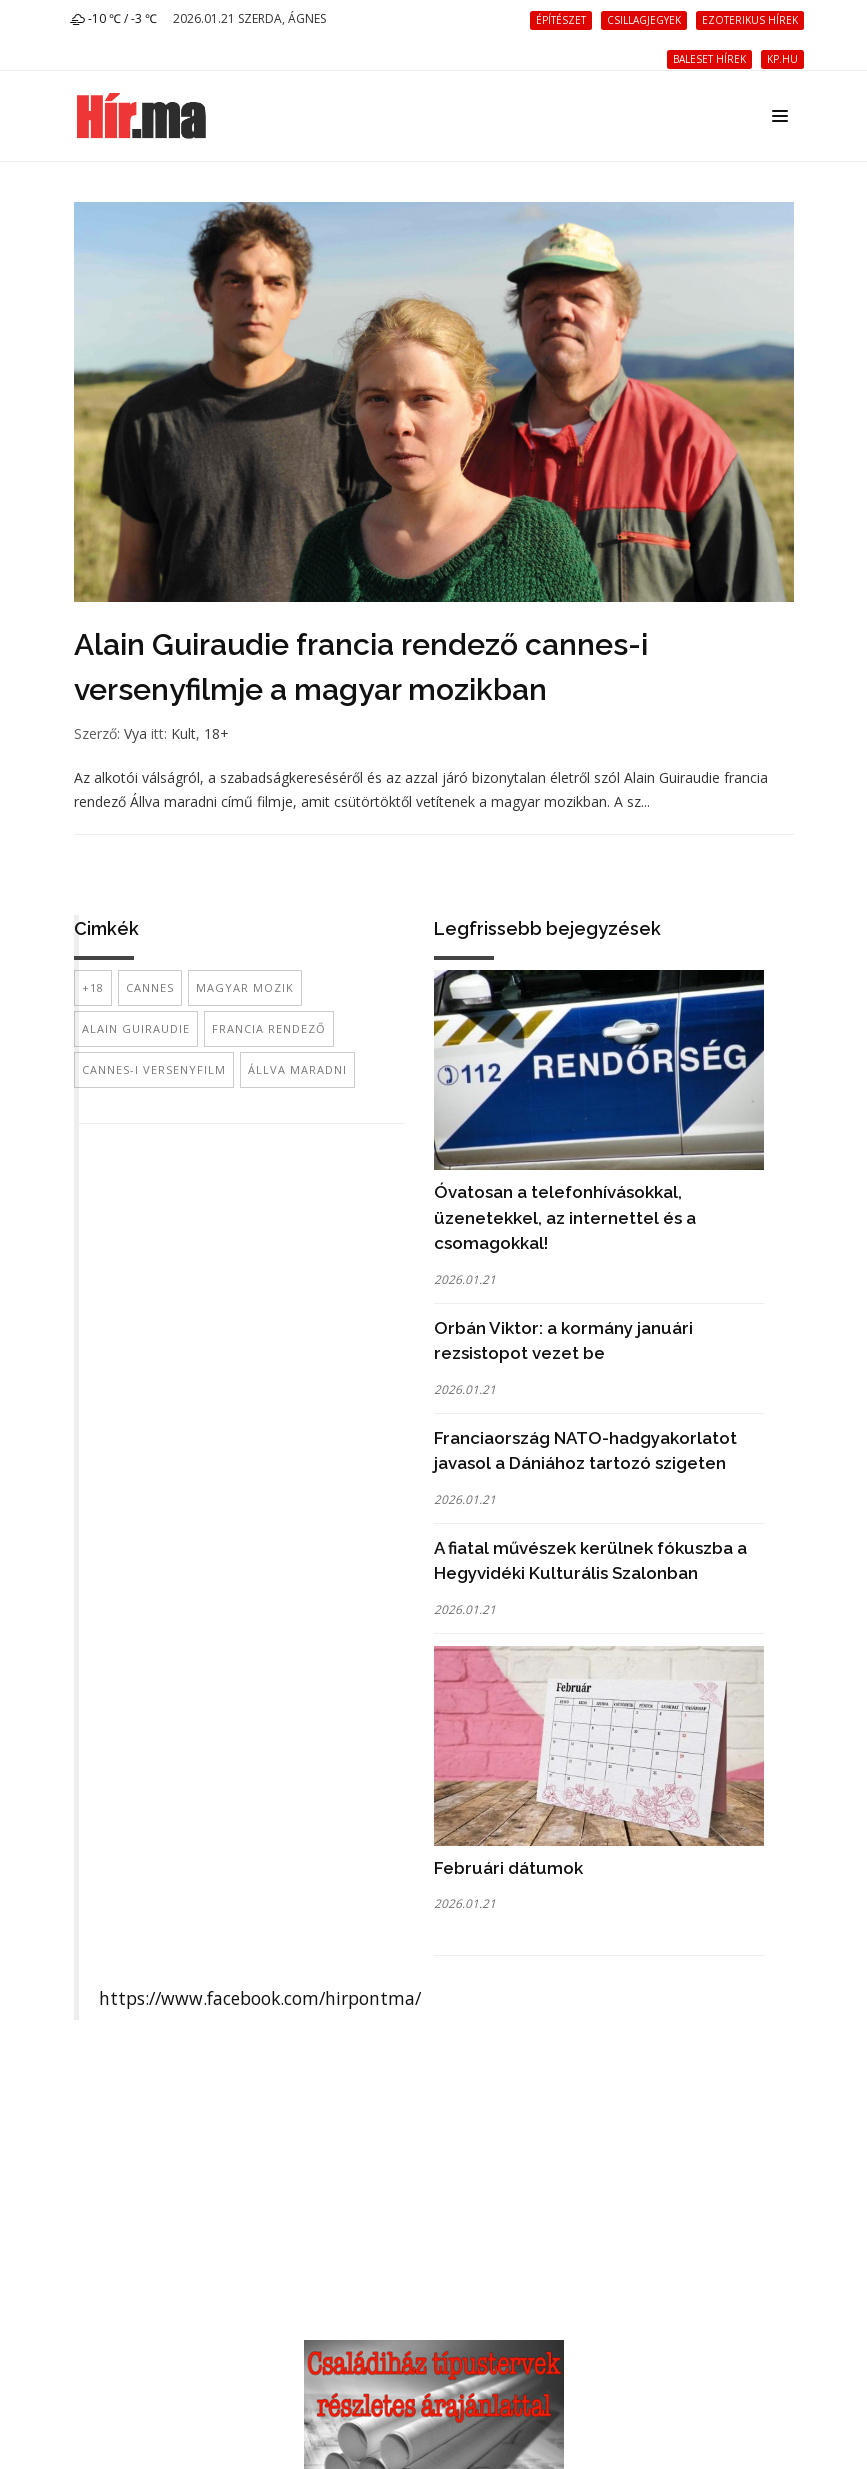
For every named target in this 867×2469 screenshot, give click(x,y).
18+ (216, 733)
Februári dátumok (508, 1868)
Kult (183, 733)
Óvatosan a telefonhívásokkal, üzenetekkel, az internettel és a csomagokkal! (565, 1217)
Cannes (150, 987)
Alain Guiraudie (136, 1028)
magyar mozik (245, 987)
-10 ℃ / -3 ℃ (113, 18)
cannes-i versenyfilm (154, 1069)
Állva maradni (297, 1069)
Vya (135, 733)
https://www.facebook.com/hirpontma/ (260, 1998)
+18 (93, 987)
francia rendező (269, 1028)
